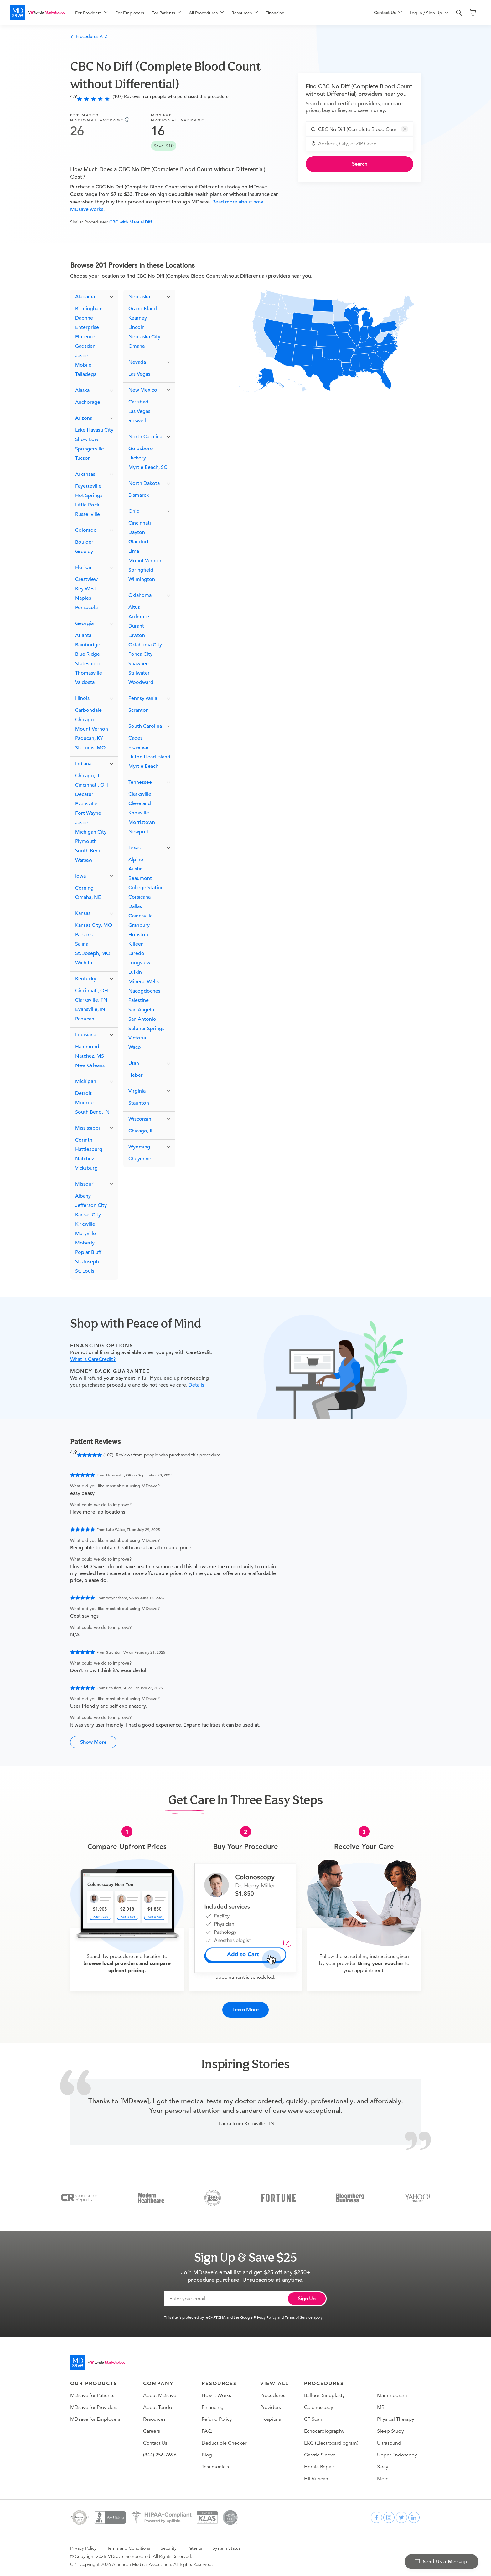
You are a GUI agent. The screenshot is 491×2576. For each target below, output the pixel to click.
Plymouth (86, 841)
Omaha (136, 346)
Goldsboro (140, 448)
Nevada (137, 362)
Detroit (83, 1093)
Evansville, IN (90, 1009)
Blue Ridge (87, 654)
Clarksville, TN (91, 1000)
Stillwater (139, 673)
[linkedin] (414, 2516)
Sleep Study (390, 2430)
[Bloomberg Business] (350, 2196)
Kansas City (88, 1215)
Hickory (137, 458)
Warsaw (83, 860)
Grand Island (142, 308)
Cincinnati (139, 523)
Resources (154, 2418)
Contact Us (155, 2442)
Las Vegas (139, 374)
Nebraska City (144, 337)
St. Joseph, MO (92, 953)
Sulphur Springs (146, 1028)
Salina (81, 944)
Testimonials (215, 2465)
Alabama (85, 297)
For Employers (129, 13)
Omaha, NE (88, 897)
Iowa (80, 876)
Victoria (137, 1038)
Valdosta (85, 682)
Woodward (140, 682)
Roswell (137, 421)
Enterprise (87, 327)
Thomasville (88, 673)
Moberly (85, 1243)
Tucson (83, 458)
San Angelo (141, 1010)
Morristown (141, 822)
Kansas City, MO (93, 925)
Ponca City (140, 654)
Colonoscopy (318, 2406)
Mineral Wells (143, 981)
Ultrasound (389, 2442)
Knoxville (138, 813)
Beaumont (140, 878)
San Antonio (142, 1019)
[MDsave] (37, 12)
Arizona (83, 418)
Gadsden (85, 346)
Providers (270, 2406)
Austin (135, 869)
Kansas (82, 913)
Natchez (84, 1159)
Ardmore (138, 616)
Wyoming (139, 1147)
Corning (84, 888)
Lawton (136, 635)
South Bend (88, 851)
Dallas (135, 906)
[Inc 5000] (212, 2196)
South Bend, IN (92, 1112)
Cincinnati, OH (91, 785)
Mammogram (392, 2394)
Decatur (84, 794)
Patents (194, 2547)
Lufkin (135, 972)
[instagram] (389, 2516)
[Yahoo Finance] (417, 2196)
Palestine (138, 1000)
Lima (133, 551)
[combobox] (363, 129)
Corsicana (139, 897)
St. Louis (84, 1271)
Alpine (135, 859)
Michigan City (90, 832)
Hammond (87, 1047)
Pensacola (86, 607)
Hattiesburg (88, 1149)
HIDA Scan (316, 2477)
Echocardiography (324, 2430)
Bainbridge (87, 645)
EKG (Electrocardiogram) (331, 2442)
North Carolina (145, 437)
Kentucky (85, 979)
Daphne (84, 318)
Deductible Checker (224, 2442)
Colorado (86, 530)
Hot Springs (88, 495)
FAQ (207, 2430)
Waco (134, 1047)
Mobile (83, 365)
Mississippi (87, 1128)
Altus (134, 607)
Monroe (84, 1103)
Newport (138, 832)
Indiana (83, 764)
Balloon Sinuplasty (324, 2394)
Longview (139, 963)
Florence (85, 337)
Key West (85, 589)
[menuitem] (91, 13)
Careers (151, 2430)
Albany (83, 1196)
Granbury (139, 925)
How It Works (216, 2394)
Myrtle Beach (143, 766)
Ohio (134, 511)
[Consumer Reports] (79, 2196)
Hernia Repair (319, 2465)
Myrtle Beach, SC (147, 467)
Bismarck (138, 495)
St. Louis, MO (90, 748)
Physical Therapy (395, 2418)
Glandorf (138, 542)
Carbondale (88, 710)
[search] (459, 13)
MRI (381, 2406)
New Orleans (90, 1065)
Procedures (272, 2394)
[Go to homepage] (97, 2361)
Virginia (137, 1091)
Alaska (82, 390)
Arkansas (85, 474)
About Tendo (157, 2406)
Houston (138, 934)
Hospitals (270, 2418)
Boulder (84, 542)
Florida (83, 567)
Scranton (138, 710)
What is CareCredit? (93, 1359)
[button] (404, 129)
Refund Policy (217, 2418)
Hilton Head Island (149, 757)
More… (385, 2477)
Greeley (84, 551)
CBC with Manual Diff (130, 222)
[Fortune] (278, 2196)
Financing (275, 13)
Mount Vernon (91, 729)
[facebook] (376, 2516)
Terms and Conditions (128, 2547)
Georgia (84, 623)
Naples (83, 598)
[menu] (214, 12)
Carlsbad (138, 402)
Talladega (85, 374)
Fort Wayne (88, 813)
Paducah (84, 1019)
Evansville (86, 804)
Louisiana (85, 1035)
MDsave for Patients (92, 2394)
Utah (133, 1063)
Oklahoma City (145, 645)
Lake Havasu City (94, 430)
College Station (146, 888)
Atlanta (83, 635)
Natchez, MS (89, 1056)
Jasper (82, 355)
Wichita (83, 963)
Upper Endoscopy (397, 2453)
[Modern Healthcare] (151, 2196)
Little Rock (87, 505)
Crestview (86, 579)
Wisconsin (139, 1119)
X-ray (382, 2465)
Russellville (87, 514)
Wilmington (141, 579)
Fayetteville (88, 486)
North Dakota (144, 483)
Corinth (83, 1140)
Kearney (137, 318)
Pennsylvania (142, 698)
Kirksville (85, 1224)
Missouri (85, 1184)
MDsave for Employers (95, 2418)
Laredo (136, 953)
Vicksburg (86, 1168)
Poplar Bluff (88, 1252)
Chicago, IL (87, 775)
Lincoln (136, 327)
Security (169, 2547)
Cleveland (139, 803)
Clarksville (139, 794)
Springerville (89, 449)
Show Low (86, 439)
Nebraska (139, 297)
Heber (135, 1075)
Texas (134, 847)
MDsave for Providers (93, 2406)
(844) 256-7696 (160, 2453)
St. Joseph (87, 1262)
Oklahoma (140, 595)
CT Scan (313, 2418)
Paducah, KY (89, 738)
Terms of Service (299, 2315)
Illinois (82, 698)
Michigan (85, 1081)
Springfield (140, 570)
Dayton (136, 532)
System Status (226, 2547)
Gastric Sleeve (320, 2453)
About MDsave (159, 2394)
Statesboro (88, 663)
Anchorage (87, 402)
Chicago (84, 719)
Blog (207, 2453)
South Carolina (145, 726)
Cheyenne (139, 1159)
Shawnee (138, 663)
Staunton (138, 1103)
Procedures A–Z (88, 36)
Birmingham (89, 308)
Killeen (136, 944)
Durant (136, 626)
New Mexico (142, 390)
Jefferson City (91, 1205)
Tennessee (140, 782)
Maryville (85, 1233)
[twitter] (401, 2516)
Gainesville (140, 916)
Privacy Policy (265, 2315)
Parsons (84, 934)
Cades (135, 738)
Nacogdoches (144, 991)
